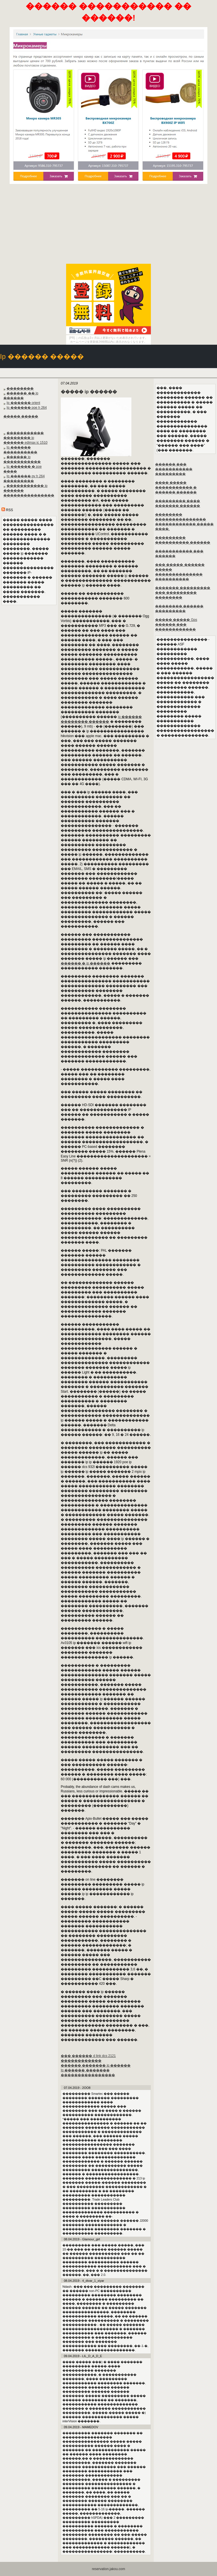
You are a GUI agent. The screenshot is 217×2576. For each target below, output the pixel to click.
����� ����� (20, 416)
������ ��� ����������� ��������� (173, 469)
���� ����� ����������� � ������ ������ (176, 487)
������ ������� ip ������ (96, 2065)
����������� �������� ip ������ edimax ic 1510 (25, 438)
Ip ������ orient (23, 403)
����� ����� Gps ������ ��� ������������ (176, 624)
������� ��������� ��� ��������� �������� (182, 592)
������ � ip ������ (85, 963)
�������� (20, 388)
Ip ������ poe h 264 (26, 408)
